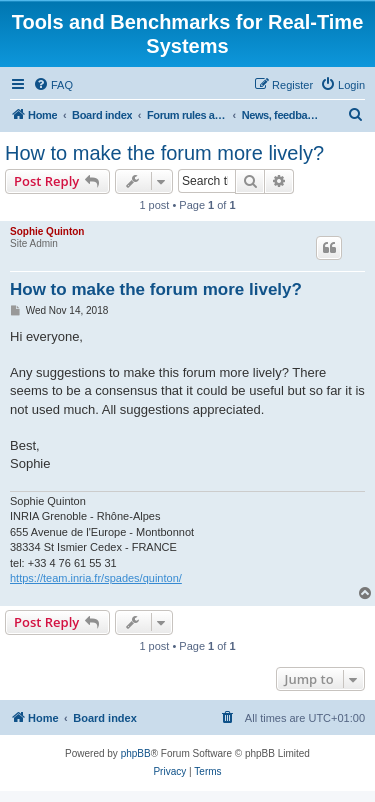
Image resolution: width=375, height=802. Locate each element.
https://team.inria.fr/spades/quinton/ (96, 578)
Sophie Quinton (47, 231)
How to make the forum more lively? (164, 153)
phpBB (136, 753)
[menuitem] (53, 85)
